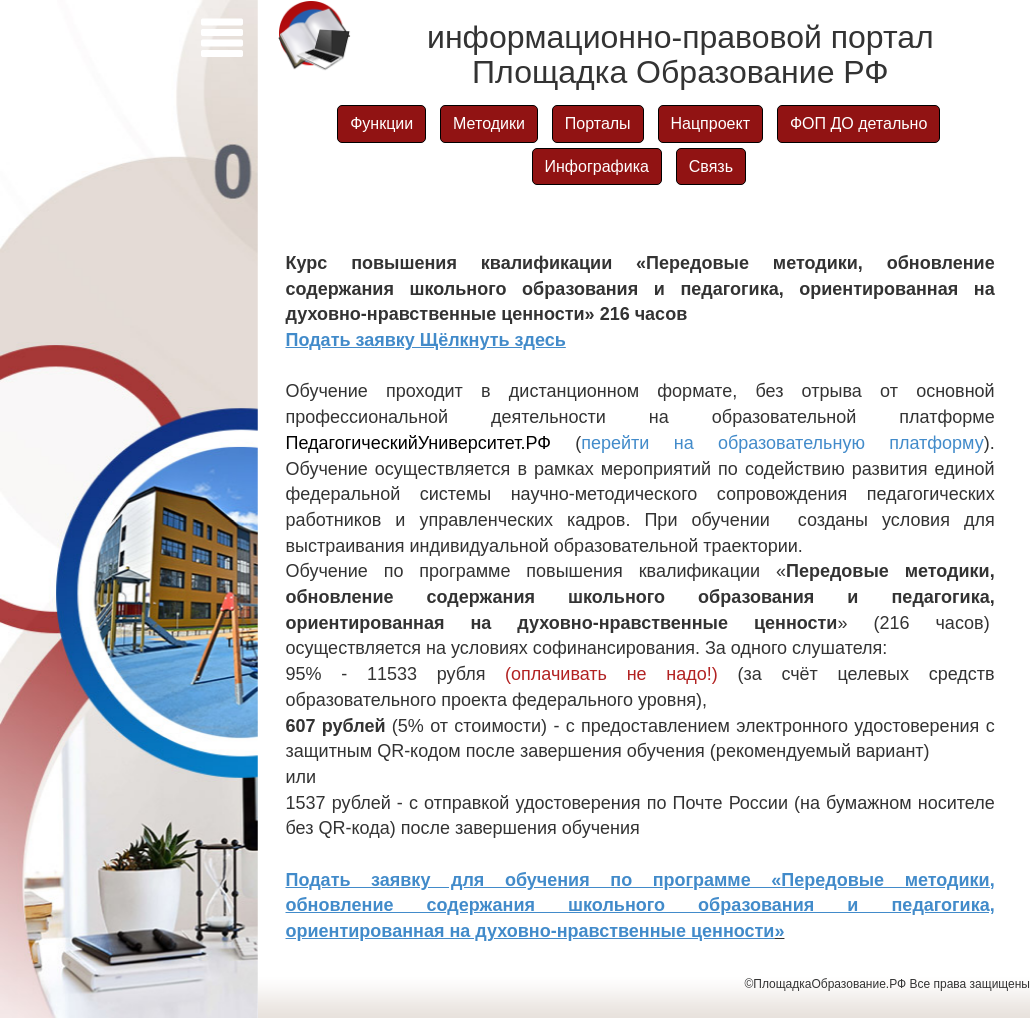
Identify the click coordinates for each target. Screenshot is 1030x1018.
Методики (489, 123)
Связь (711, 166)
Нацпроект (710, 123)
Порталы (598, 123)
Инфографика (597, 166)
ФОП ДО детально (858, 123)
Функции (381, 123)
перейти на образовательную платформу (782, 443)
